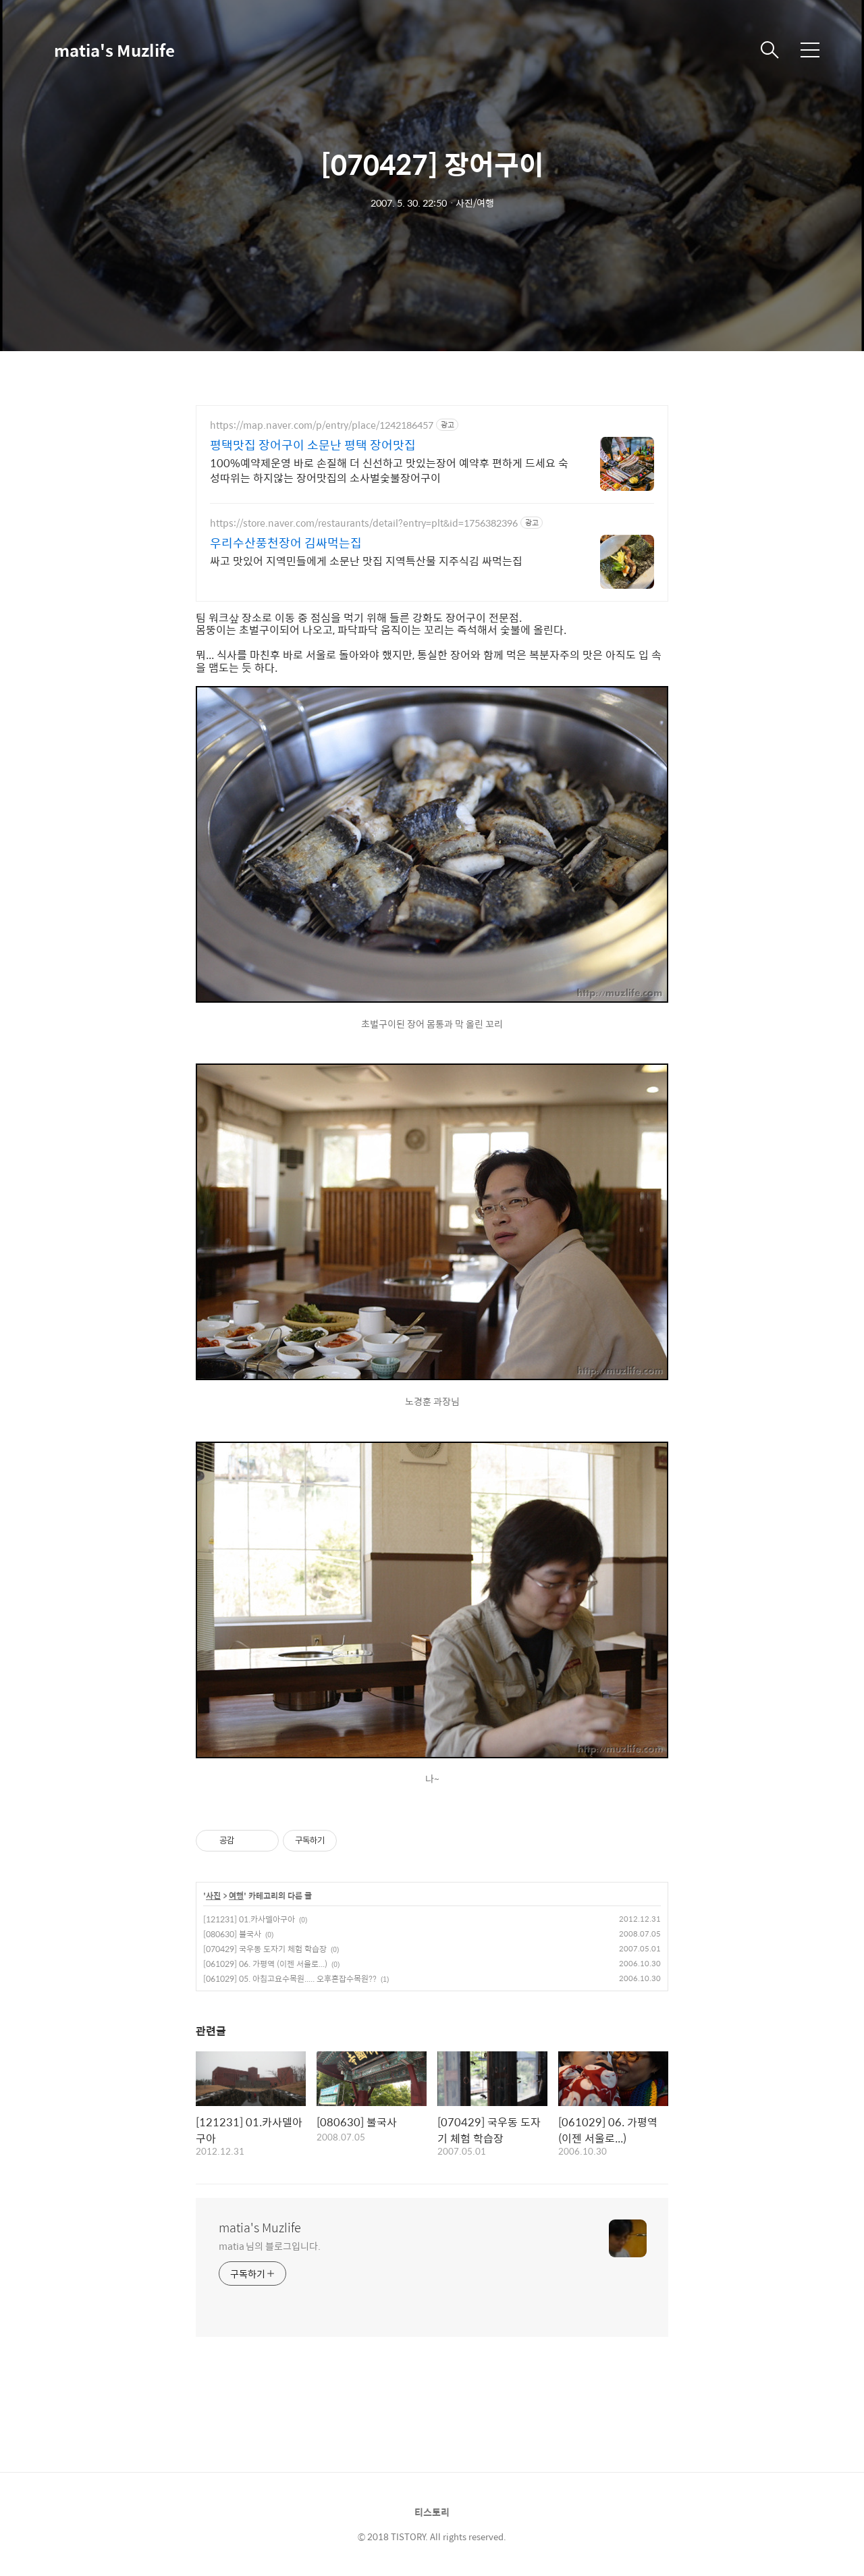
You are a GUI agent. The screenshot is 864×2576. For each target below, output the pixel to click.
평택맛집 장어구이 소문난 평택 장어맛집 (313, 445)
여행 (236, 1896)
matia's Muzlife (114, 50)
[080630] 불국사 (232, 1934)
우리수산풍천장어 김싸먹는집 (286, 543)
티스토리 (432, 2511)
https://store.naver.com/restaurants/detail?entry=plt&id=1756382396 (364, 523)
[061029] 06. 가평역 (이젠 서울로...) (265, 1963)
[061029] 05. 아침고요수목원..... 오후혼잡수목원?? (290, 1978)
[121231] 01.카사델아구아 (249, 1919)
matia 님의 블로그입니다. (269, 2245)
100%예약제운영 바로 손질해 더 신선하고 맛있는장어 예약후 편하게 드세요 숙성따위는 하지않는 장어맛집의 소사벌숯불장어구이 (389, 469)
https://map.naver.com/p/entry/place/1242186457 (321, 425)
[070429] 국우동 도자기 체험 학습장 (265, 1949)
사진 (213, 1896)
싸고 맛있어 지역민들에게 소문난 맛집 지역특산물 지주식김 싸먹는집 (366, 560)
